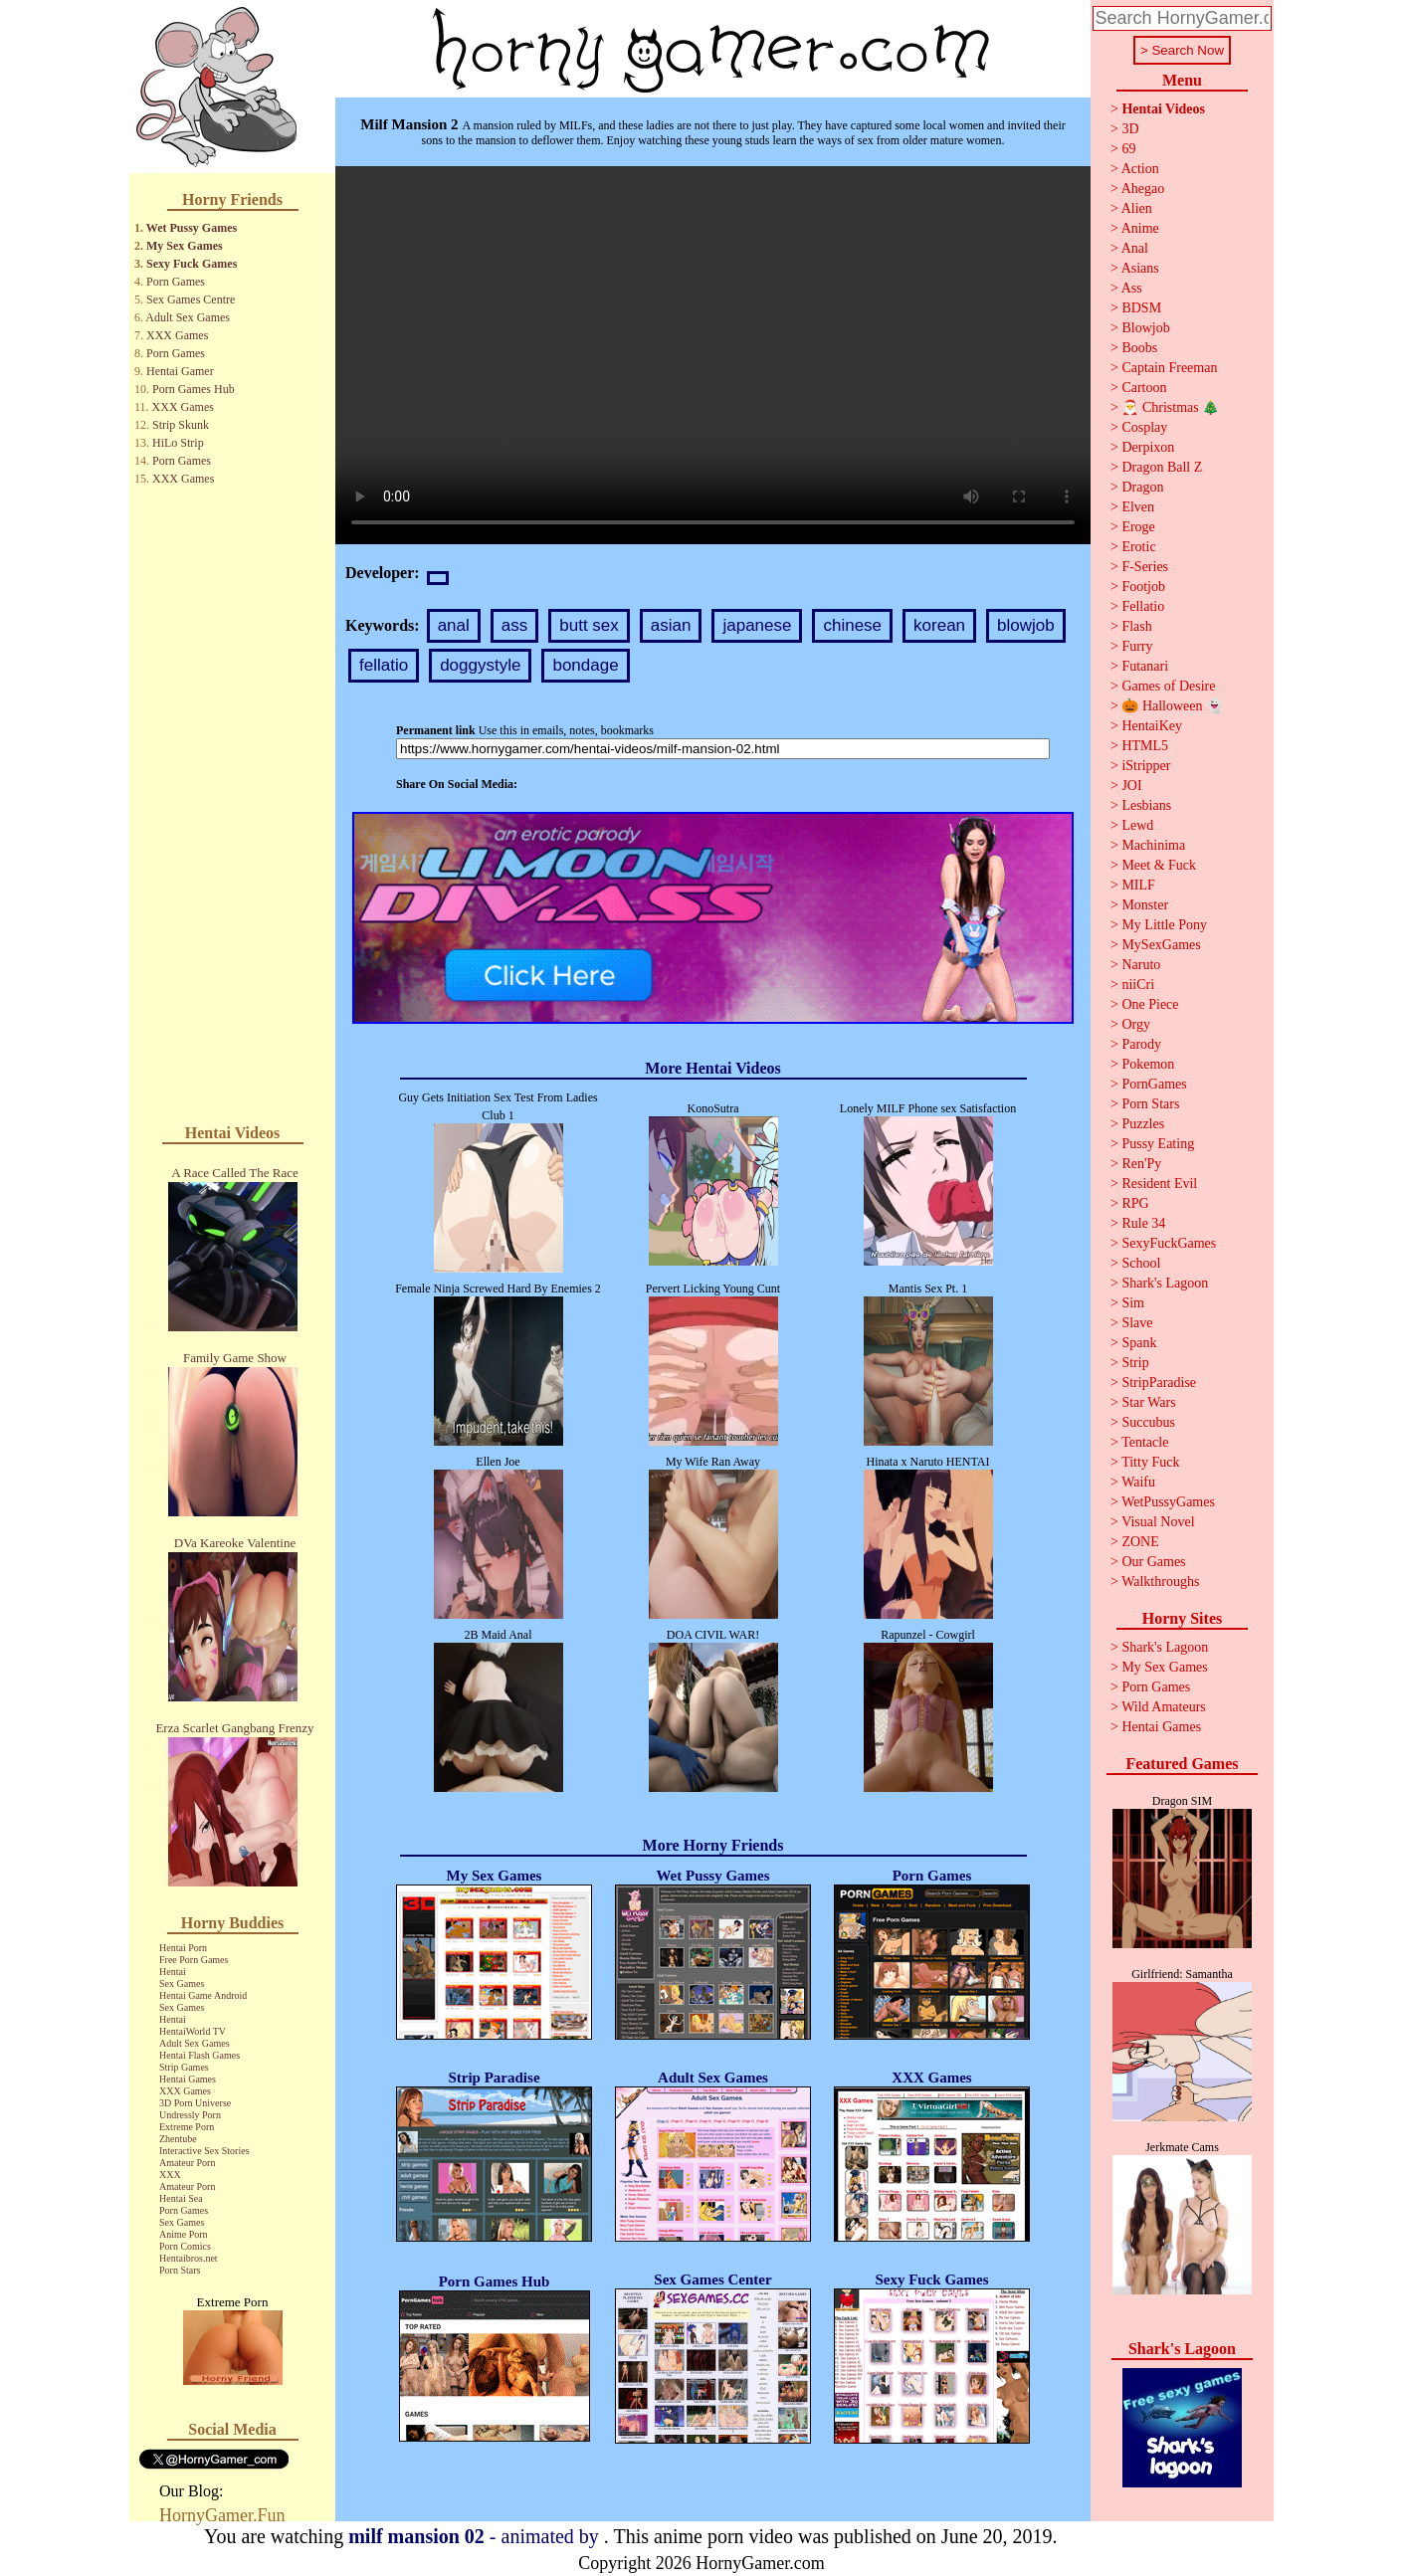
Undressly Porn (190, 2114)
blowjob (1026, 625)
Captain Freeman (1169, 367)
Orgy (1135, 1024)
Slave (1136, 1322)
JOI (1131, 785)
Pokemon (1147, 1064)
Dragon (1142, 487)
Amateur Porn (187, 2162)
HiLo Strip (178, 443)
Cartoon (1143, 387)
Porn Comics (185, 2246)
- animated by (476, 2536)
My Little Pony (1164, 924)
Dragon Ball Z (1161, 467)
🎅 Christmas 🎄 (1170, 407)
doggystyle (480, 665)
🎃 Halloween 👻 (1172, 705)
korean (939, 625)
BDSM (1141, 307)
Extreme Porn (186, 2126)
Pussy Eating (1157, 1143)
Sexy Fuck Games (191, 264)
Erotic (1138, 546)
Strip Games (184, 2067)
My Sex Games (184, 246)
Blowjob (1145, 327)
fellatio (383, 665)
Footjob (1143, 586)
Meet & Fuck (1158, 865)
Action (1140, 168)
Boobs (1139, 347)
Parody (1141, 1044)
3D (1129, 128)
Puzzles (1142, 1123)
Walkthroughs (1160, 1581)
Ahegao (1143, 188)
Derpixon (1147, 447)
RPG (1134, 1203)
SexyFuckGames (1168, 1243)
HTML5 (1144, 745)
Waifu (1138, 1482)
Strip (1134, 1362)
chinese (852, 625)
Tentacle (1144, 1442)
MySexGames (1160, 944)
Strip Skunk (180, 425)
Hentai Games (187, 2079)
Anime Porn (183, 2234)
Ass (1131, 288)
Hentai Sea (181, 2198)
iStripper (1145, 765)
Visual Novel (1157, 1521)
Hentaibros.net (188, 2258)
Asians (1140, 268)
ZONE (1139, 1541)
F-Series (1144, 566)
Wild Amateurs (1163, 1706)
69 (1128, 148)
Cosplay (1144, 427)
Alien (1136, 208)
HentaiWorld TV (192, 2031)
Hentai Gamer (180, 371)
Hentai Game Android (203, 1995)
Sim (1132, 1302)
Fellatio (1142, 606)
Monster (1144, 904)
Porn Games (175, 282)
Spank (1138, 1342)
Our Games (1153, 1561)
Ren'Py (1141, 1163)
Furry (1136, 646)
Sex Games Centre (190, 299)
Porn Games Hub (193, 389)
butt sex (589, 625)
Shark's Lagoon (1164, 1283)
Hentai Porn (183, 1947)
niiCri (1137, 984)
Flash (1136, 626)
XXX (170, 2174)
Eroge (1137, 526)
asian (671, 625)
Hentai (172, 1971)
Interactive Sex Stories (204, 2150)
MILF (1137, 885)
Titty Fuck (1150, 1462)
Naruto (1140, 964)
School (1140, 1263)
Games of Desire (1168, 686)
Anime (1140, 228)
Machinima (1153, 845)
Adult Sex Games (187, 317)
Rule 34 (1143, 1223)
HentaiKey (1151, 725)
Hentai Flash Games (199, 2055)
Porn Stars (179, 2270)
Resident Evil (1159, 1183)
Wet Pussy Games (191, 228)
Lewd (1137, 825)
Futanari (1144, 666)
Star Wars (1148, 1402)
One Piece (1149, 1004)
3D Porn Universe (195, 2102)
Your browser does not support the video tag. (713, 355)
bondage (585, 665)
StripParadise (1158, 1382)
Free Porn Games (193, 1959)
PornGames (1153, 1084)
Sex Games (181, 1983)
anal (454, 625)
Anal (1134, 248)
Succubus (1148, 1422)
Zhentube (178, 2138)
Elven (1137, 506)
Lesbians (1146, 805)
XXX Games (177, 335)
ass (514, 625)
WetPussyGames (1168, 1501)
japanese (756, 625)
